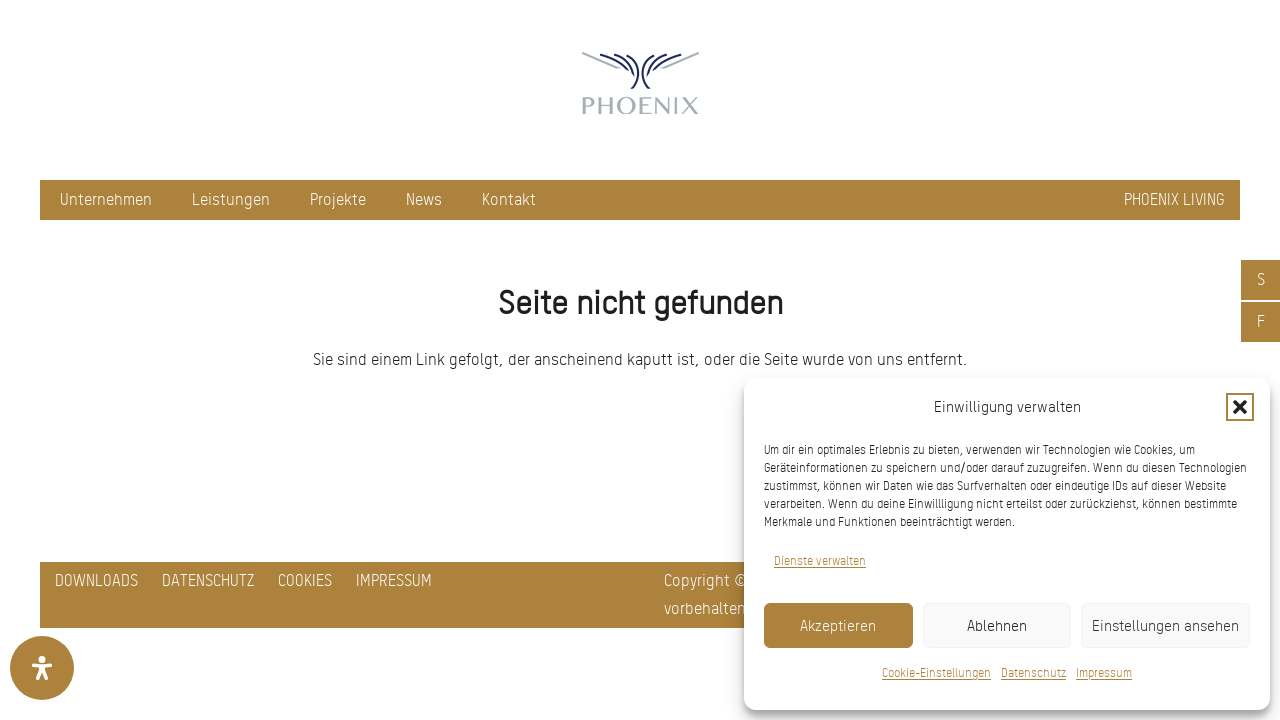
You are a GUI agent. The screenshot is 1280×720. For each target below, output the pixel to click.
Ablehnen (997, 626)
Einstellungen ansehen (1165, 626)
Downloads (96, 580)
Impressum (1104, 673)
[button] (1240, 407)
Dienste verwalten (820, 561)
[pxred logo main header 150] (640, 90)
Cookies (305, 580)
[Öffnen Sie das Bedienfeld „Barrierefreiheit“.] (42, 668)
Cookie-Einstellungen (936, 673)
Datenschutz (1033, 673)
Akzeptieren (838, 626)
